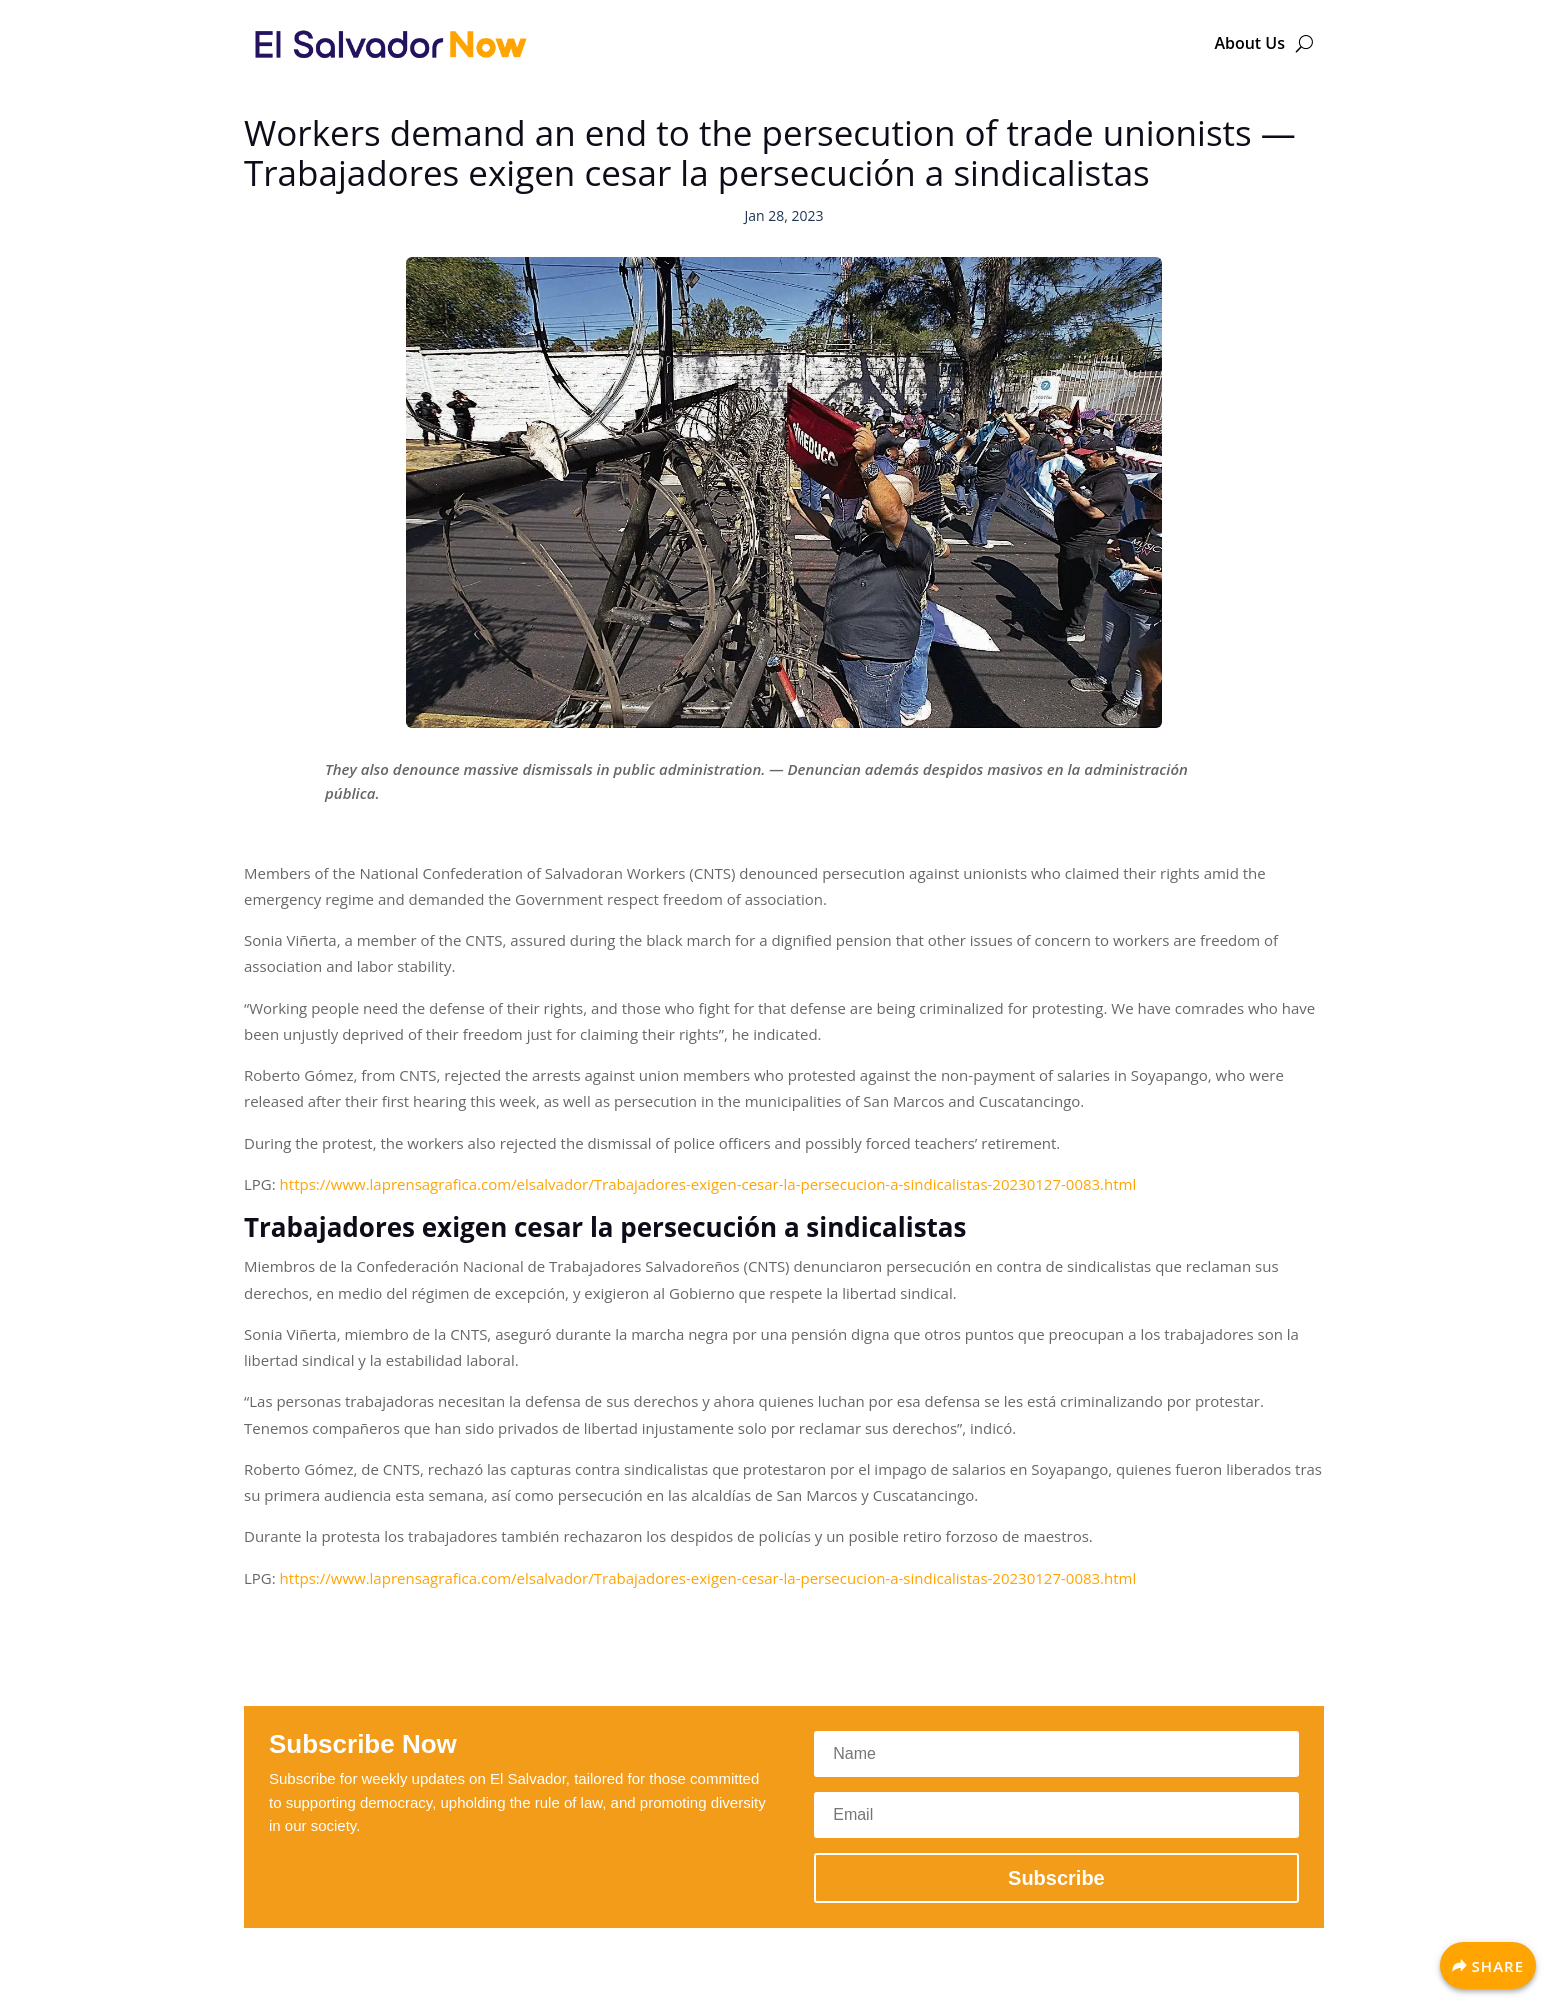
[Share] (1488, 1965)
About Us (1249, 43)
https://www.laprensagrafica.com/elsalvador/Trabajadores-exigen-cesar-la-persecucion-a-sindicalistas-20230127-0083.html (708, 1184)
